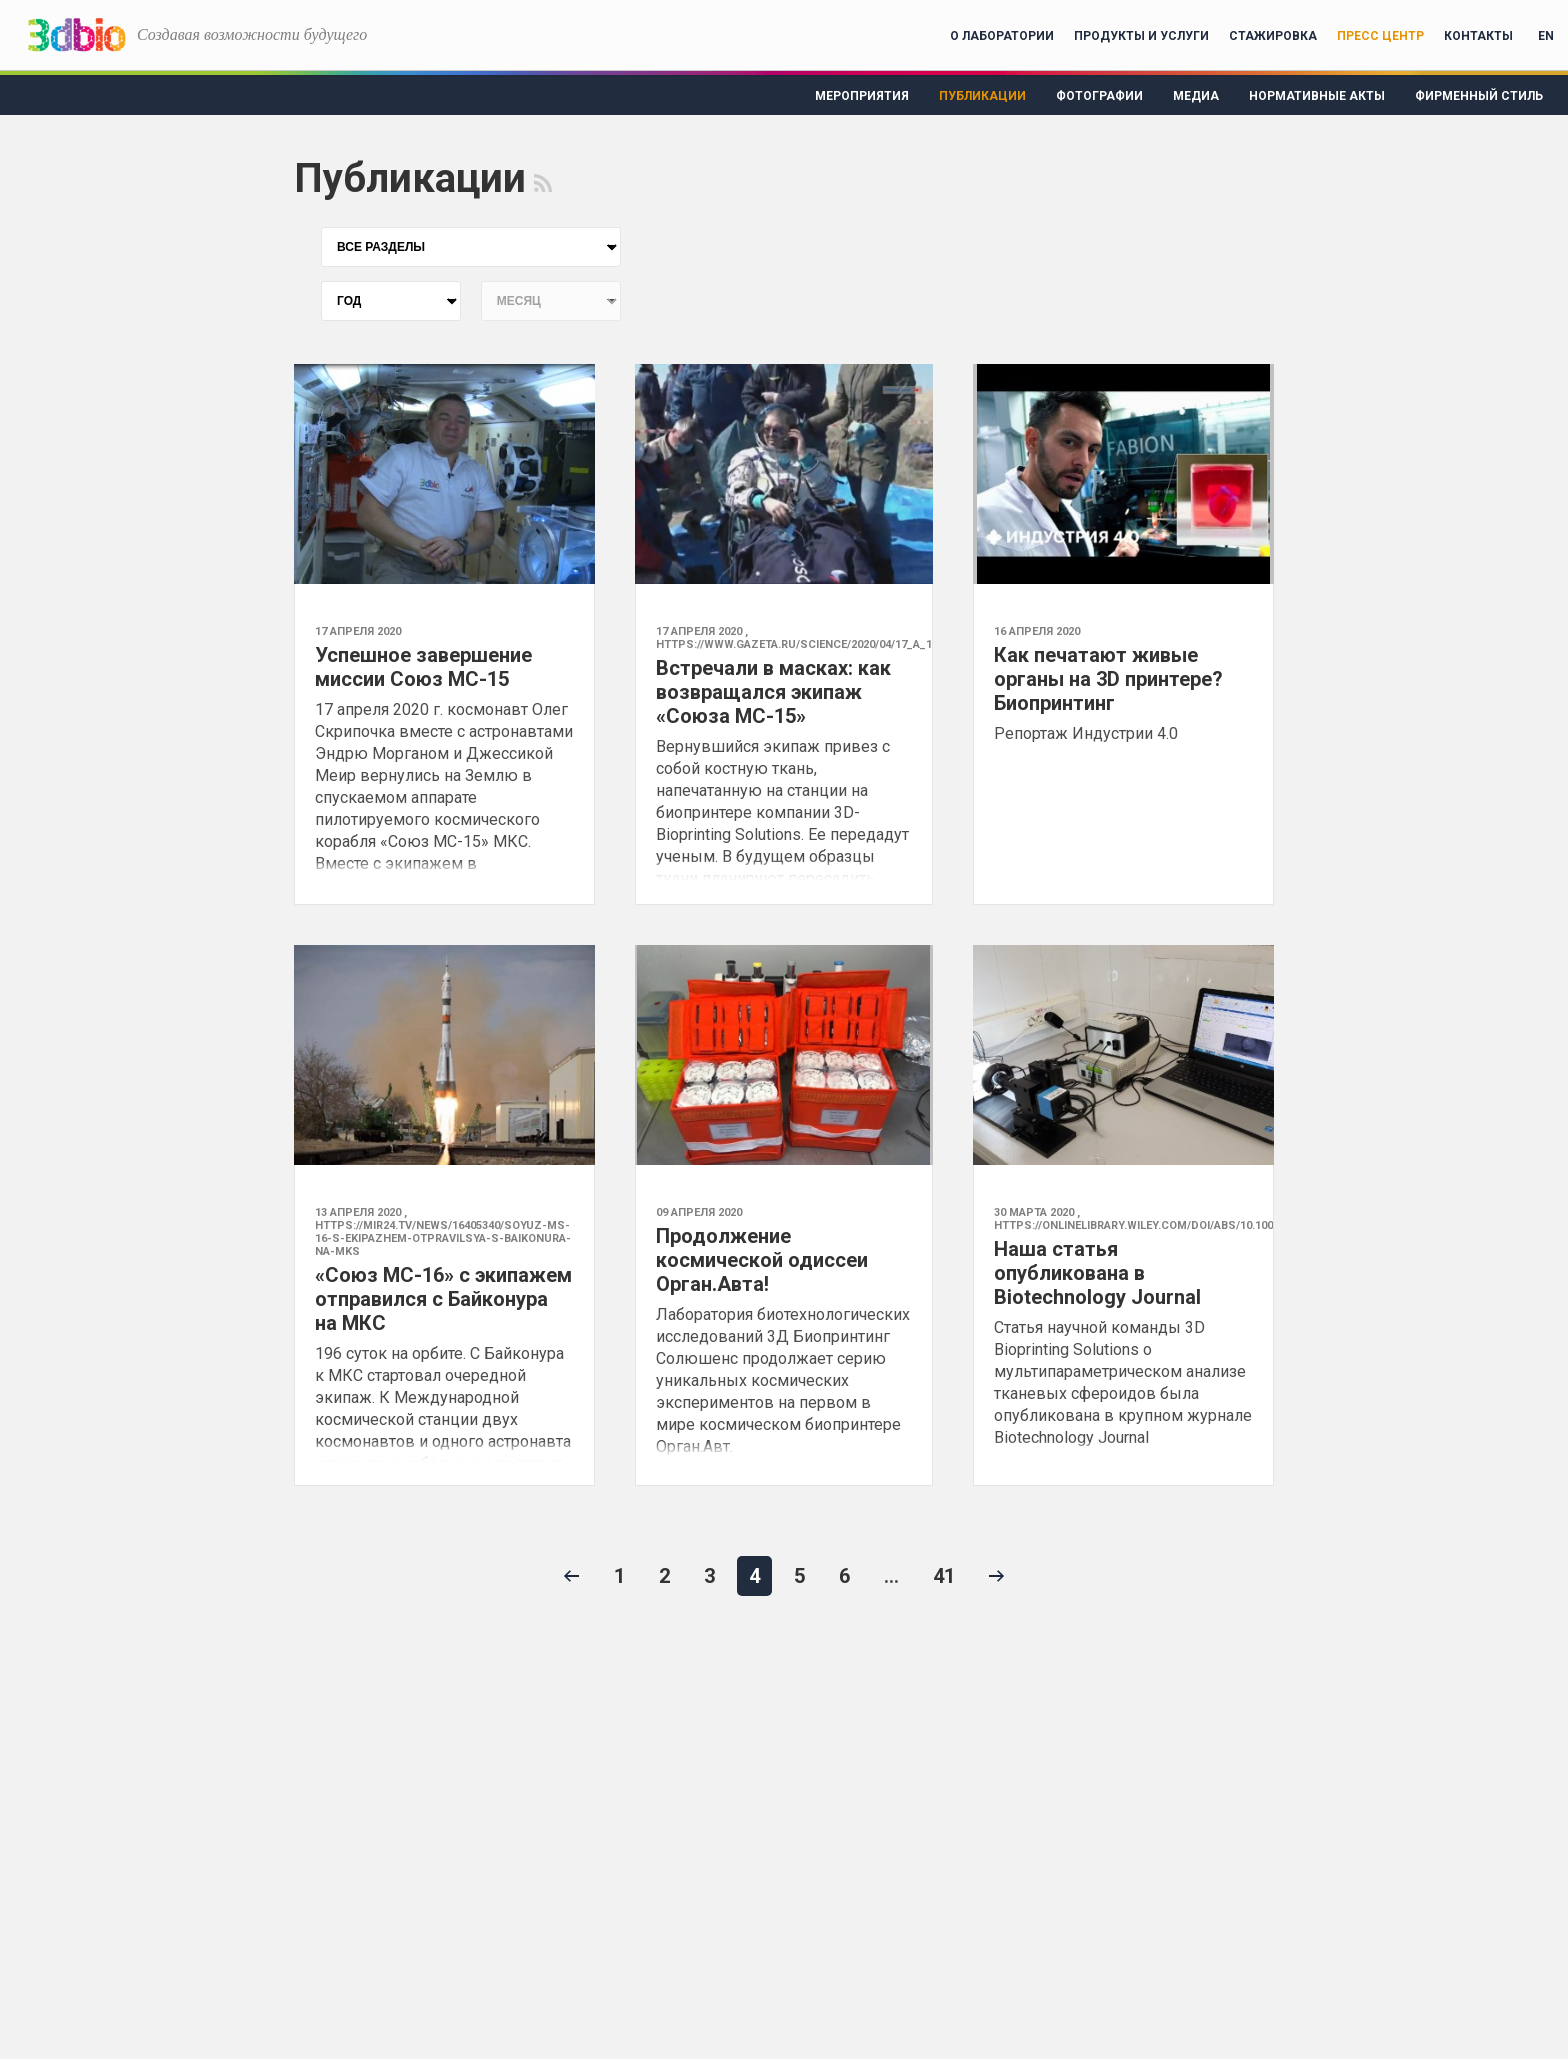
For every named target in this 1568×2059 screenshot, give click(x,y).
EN (1546, 36)
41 (944, 1576)
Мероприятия (862, 96)
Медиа (1196, 96)
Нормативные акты (1317, 96)
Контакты (1478, 36)
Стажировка (1273, 36)
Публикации (982, 96)
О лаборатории (1002, 36)
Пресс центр (1380, 36)
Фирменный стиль (1479, 96)
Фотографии (1099, 96)
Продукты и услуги (1141, 36)
